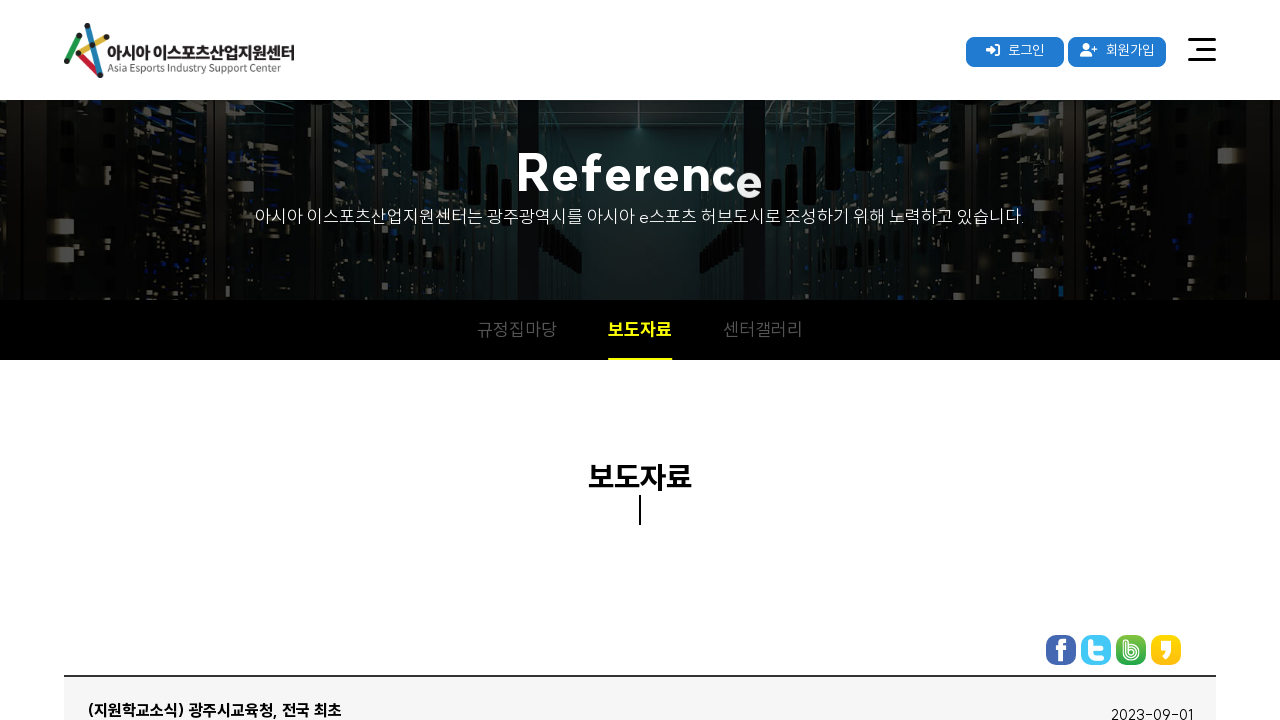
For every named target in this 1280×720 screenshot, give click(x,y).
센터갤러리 (763, 329)
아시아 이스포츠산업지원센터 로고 (179, 50)
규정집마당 (517, 329)
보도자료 (640, 329)
